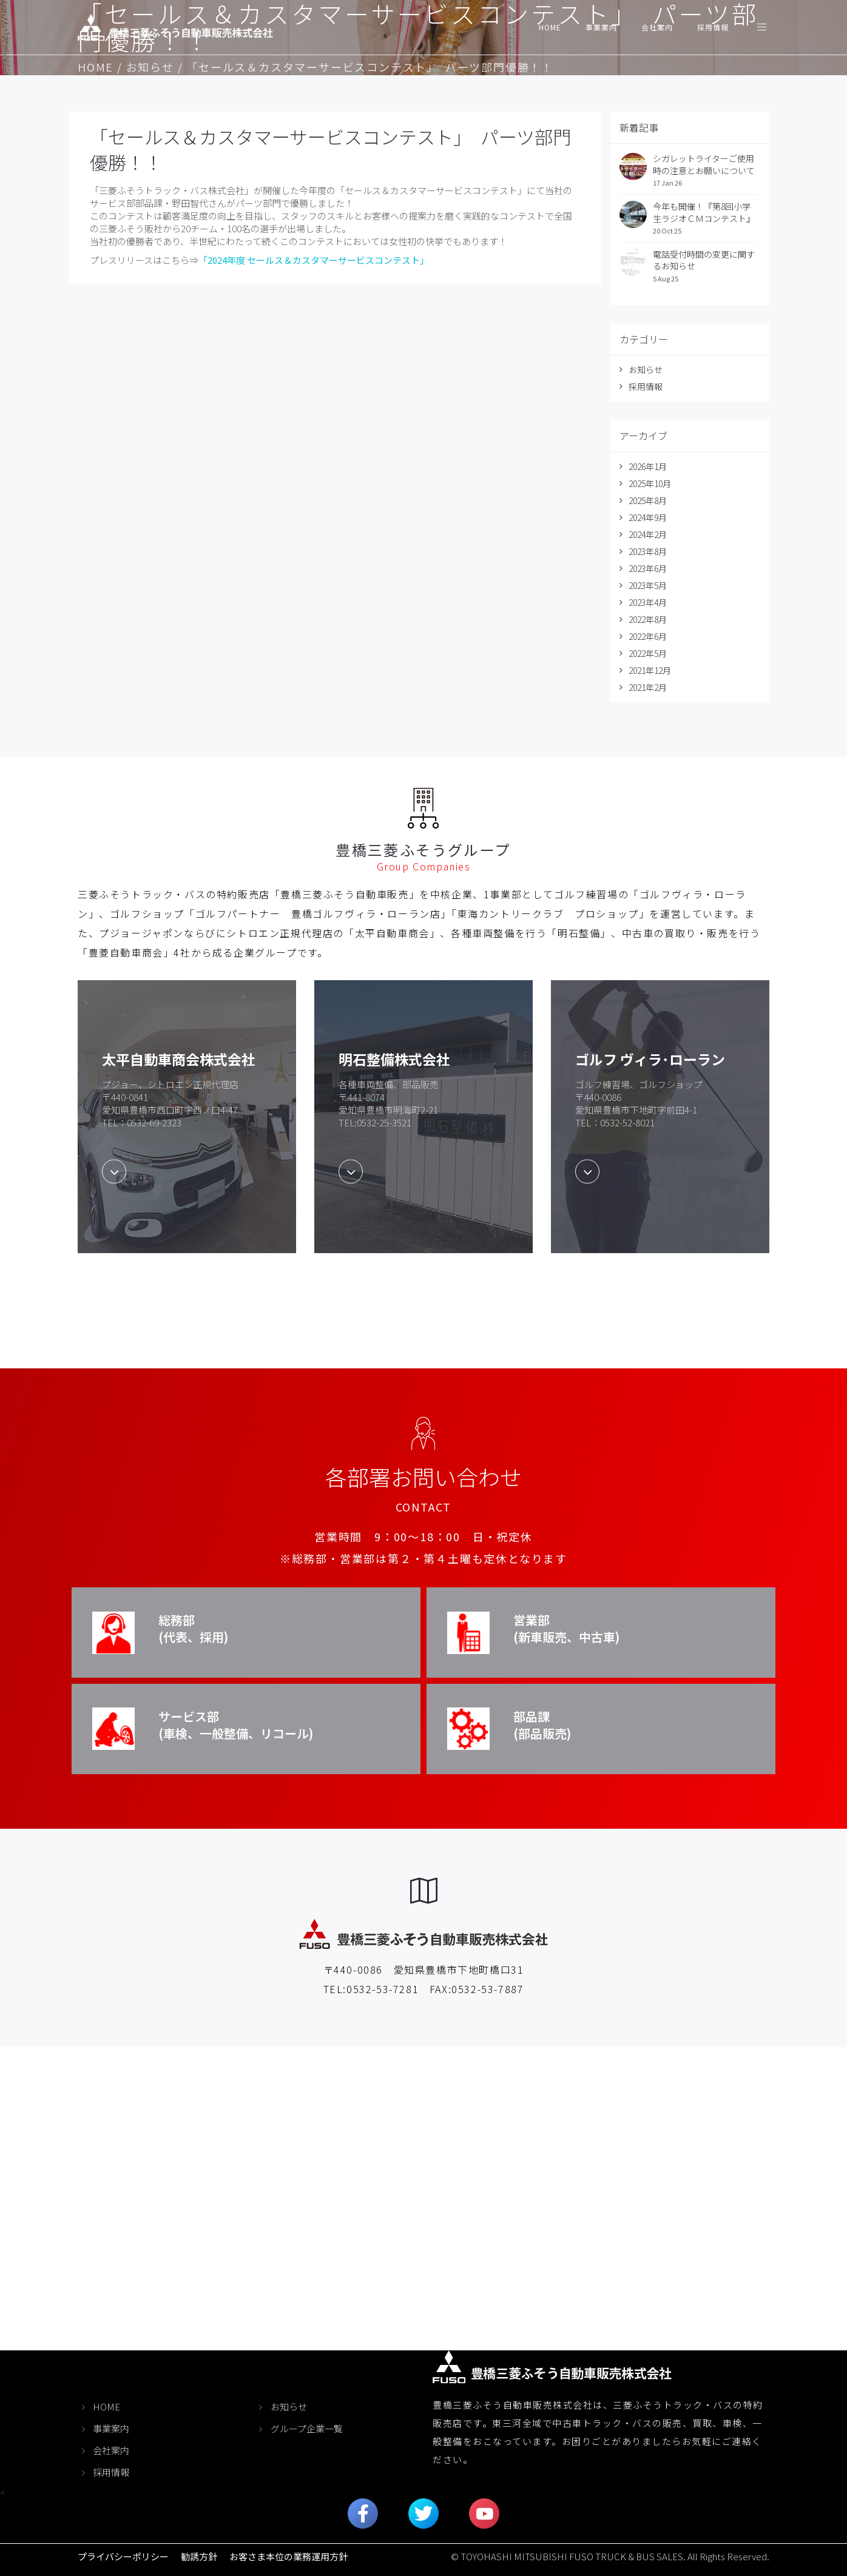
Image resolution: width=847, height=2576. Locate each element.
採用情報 (713, 27)
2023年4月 (648, 602)
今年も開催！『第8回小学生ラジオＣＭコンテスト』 (704, 212)
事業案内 (601, 27)
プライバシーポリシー (123, 2556)
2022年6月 (648, 636)
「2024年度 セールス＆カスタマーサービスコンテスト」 (313, 260)
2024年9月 (648, 517)
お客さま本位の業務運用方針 (288, 2556)
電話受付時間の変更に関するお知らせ (704, 260)
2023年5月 (648, 585)
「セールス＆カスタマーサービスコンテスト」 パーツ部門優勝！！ (330, 149)
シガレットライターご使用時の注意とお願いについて (704, 164)
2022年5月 (648, 653)
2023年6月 (648, 568)
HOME (550, 27)
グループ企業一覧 (307, 2428)
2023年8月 (648, 551)
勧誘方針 (199, 2556)
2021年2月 (648, 687)
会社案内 (657, 27)
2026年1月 (648, 466)
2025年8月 (648, 500)
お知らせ (150, 67)
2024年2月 (648, 534)
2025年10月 (650, 483)
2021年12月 (650, 670)
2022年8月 (648, 619)
